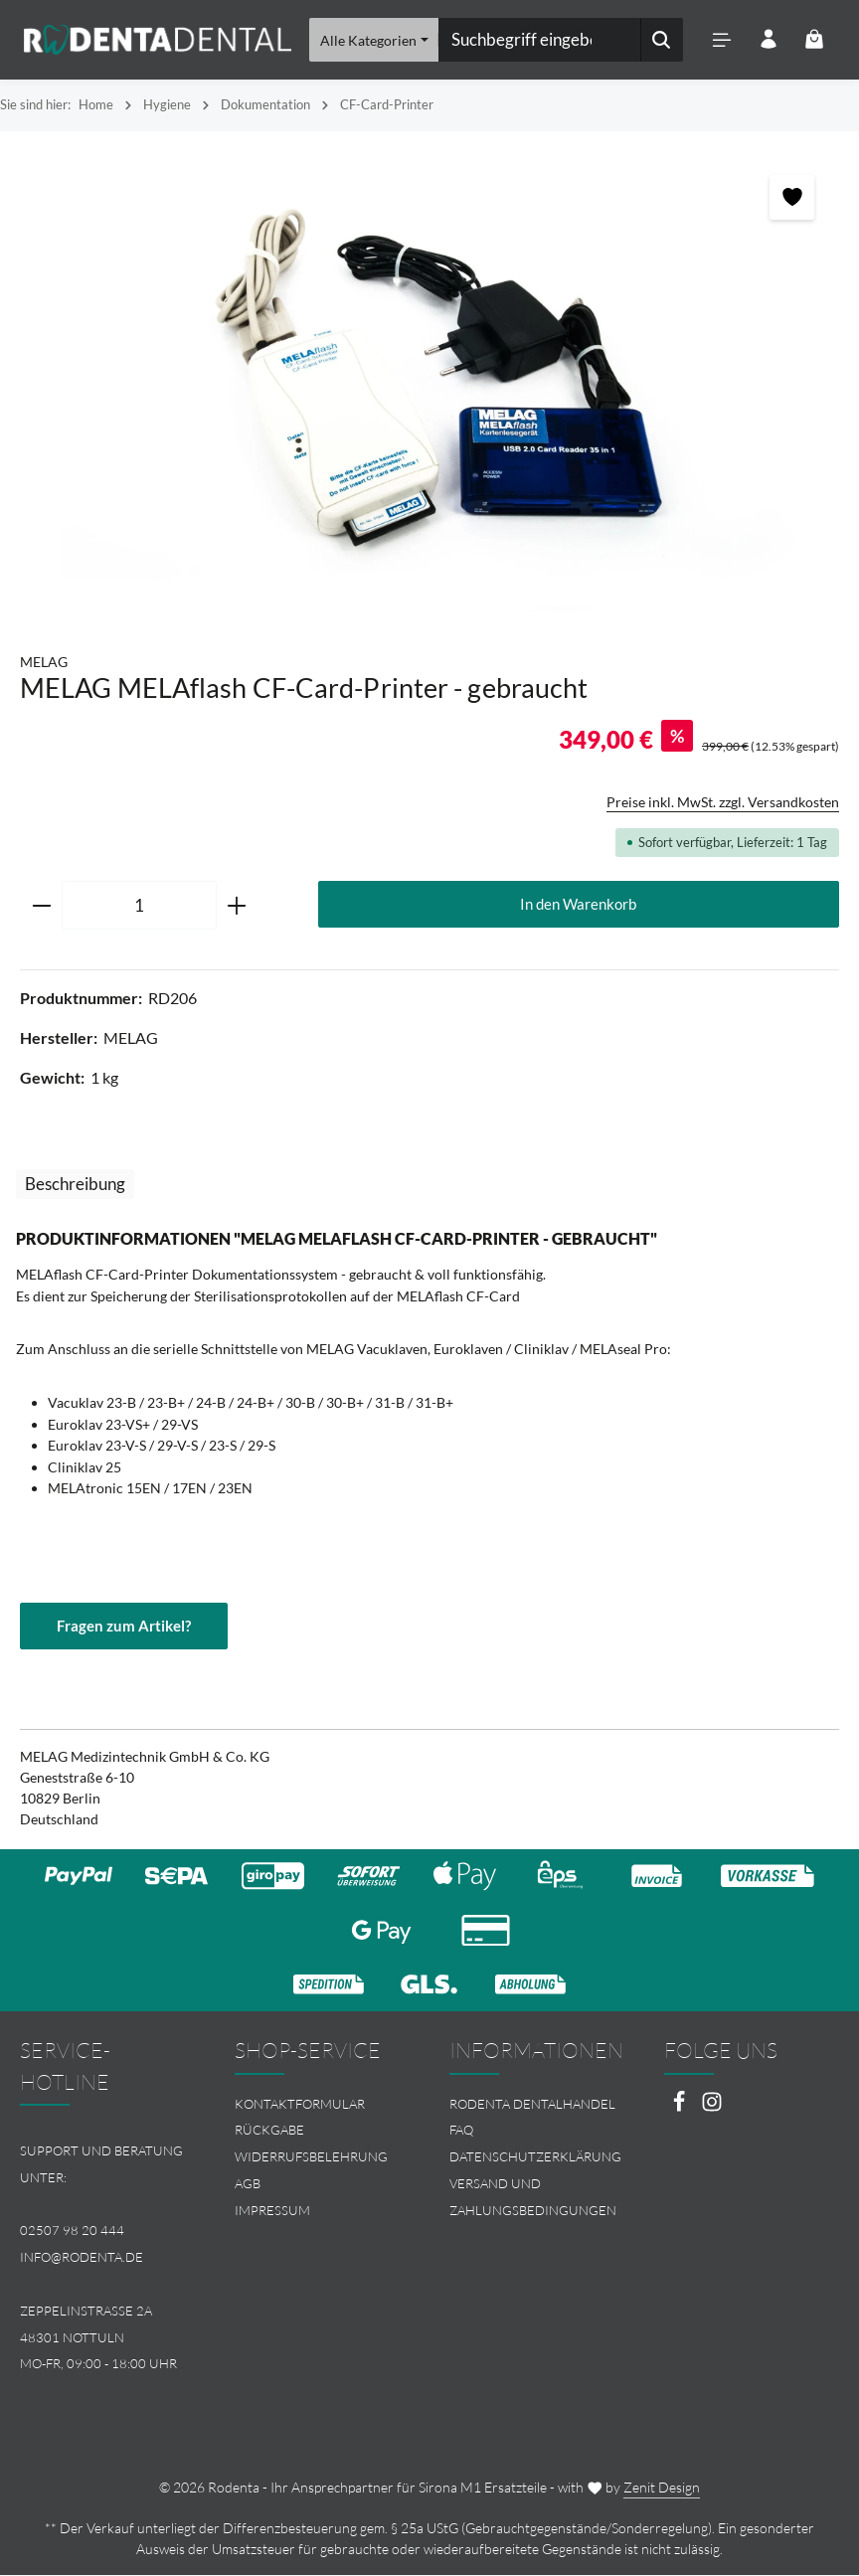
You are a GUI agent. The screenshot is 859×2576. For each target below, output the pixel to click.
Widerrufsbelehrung (311, 2157)
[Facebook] (680, 2107)
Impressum (272, 2210)
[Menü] (720, 40)
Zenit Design (661, 2488)
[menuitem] (322, 2104)
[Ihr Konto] (767, 40)
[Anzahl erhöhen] (237, 906)
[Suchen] (659, 40)
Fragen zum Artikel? (124, 1625)
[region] (429, 381)
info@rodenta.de (81, 2258)
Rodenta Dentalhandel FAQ (532, 2117)
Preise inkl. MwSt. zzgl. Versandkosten (722, 801)
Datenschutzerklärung (535, 2157)
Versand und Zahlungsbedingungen (532, 2197)
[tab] (75, 1183)
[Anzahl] (139, 906)
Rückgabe (269, 2131)
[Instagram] (712, 2107)
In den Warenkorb (578, 904)
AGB (247, 2184)
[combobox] (538, 40)
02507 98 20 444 (72, 2231)
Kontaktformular (300, 2104)
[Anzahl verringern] (41, 906)
